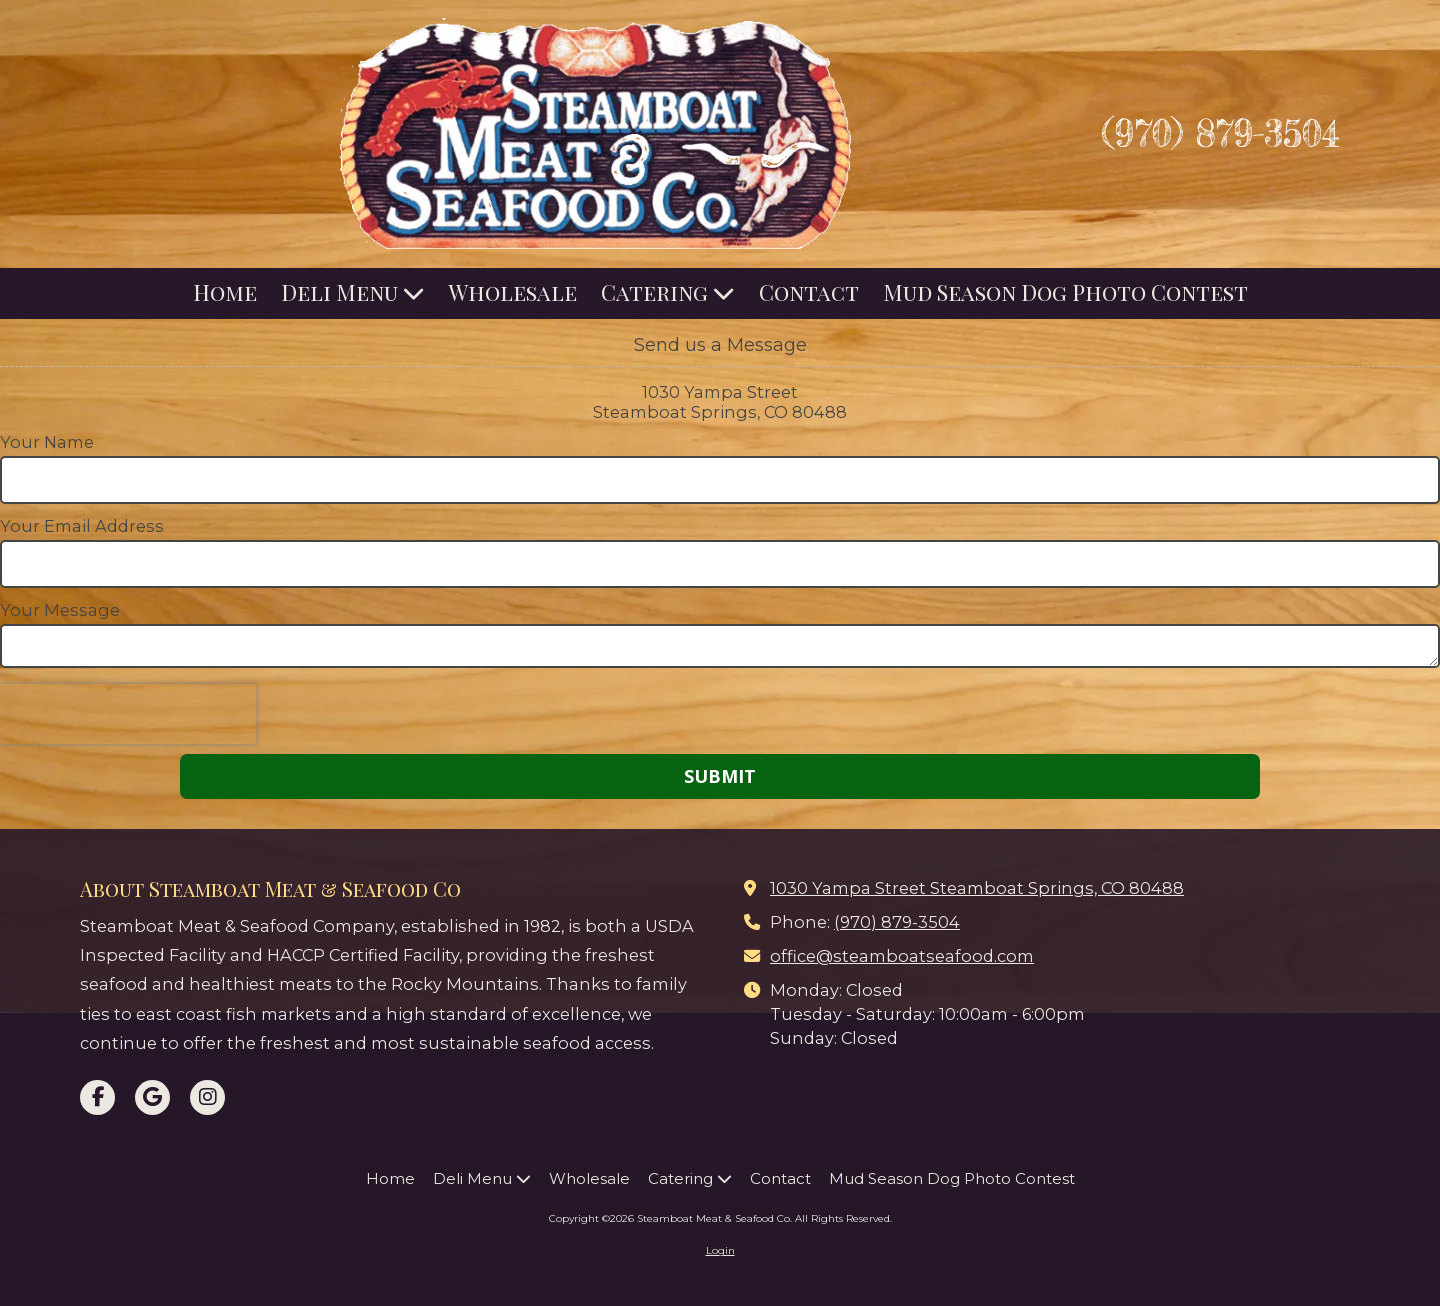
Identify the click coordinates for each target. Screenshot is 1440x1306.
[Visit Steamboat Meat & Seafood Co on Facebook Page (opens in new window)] (97, 1097)
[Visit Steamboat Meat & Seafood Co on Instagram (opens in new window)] (207, 1097)
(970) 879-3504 (1220, 133)
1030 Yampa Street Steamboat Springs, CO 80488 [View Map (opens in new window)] (977, 888)
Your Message (60, 610)
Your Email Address (82, 526)
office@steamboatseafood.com (902, 956)
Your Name (47, 442)
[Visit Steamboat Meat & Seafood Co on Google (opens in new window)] (152, 1097)
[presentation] (128, 714)
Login (720, 1250)
